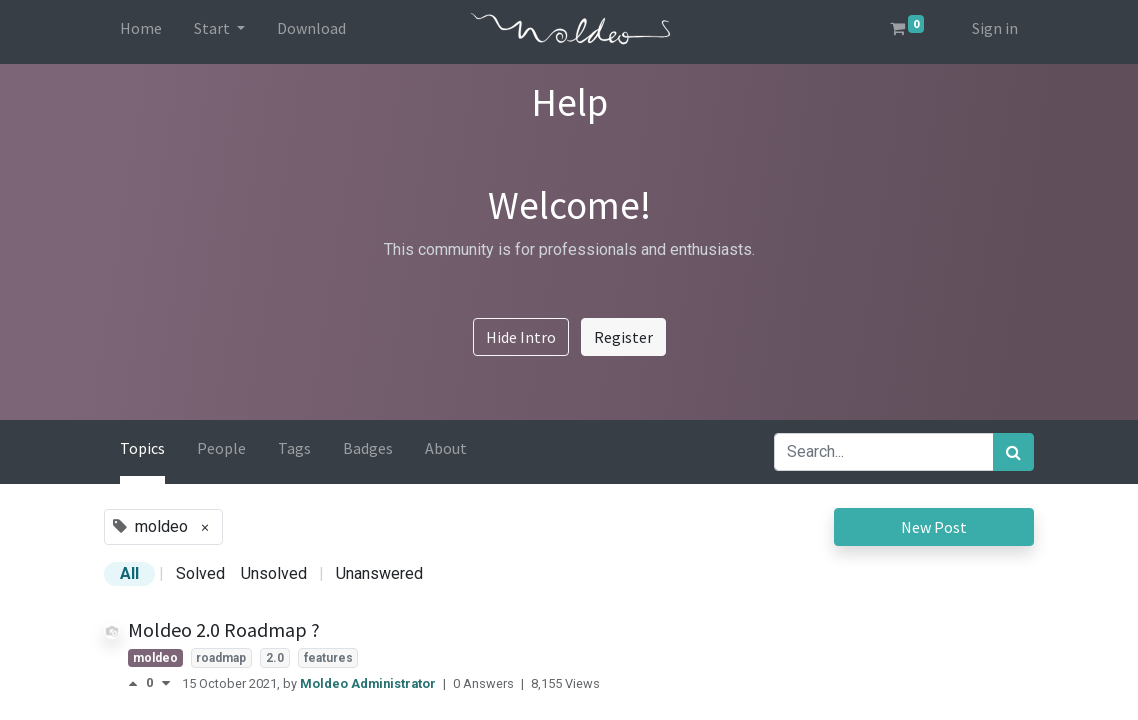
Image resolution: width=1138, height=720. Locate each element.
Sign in (995, 28)
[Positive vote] (137, 683)
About (446, 448)
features (328, 658)
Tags (294, 448)
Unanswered (379, 573)
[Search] (1013, 452)
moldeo (155, 658)
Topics (142, 448)
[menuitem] (141, 32)
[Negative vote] (166, 683)
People (221, 448)
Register (623, 337)
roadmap (221, 658)
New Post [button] (934, 527)
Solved (200, 573)
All (129, 573)
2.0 (275, 658)
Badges (368, 448)
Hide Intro (521, 337)
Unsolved (274, 573)
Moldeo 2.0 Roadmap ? (224, 629)
